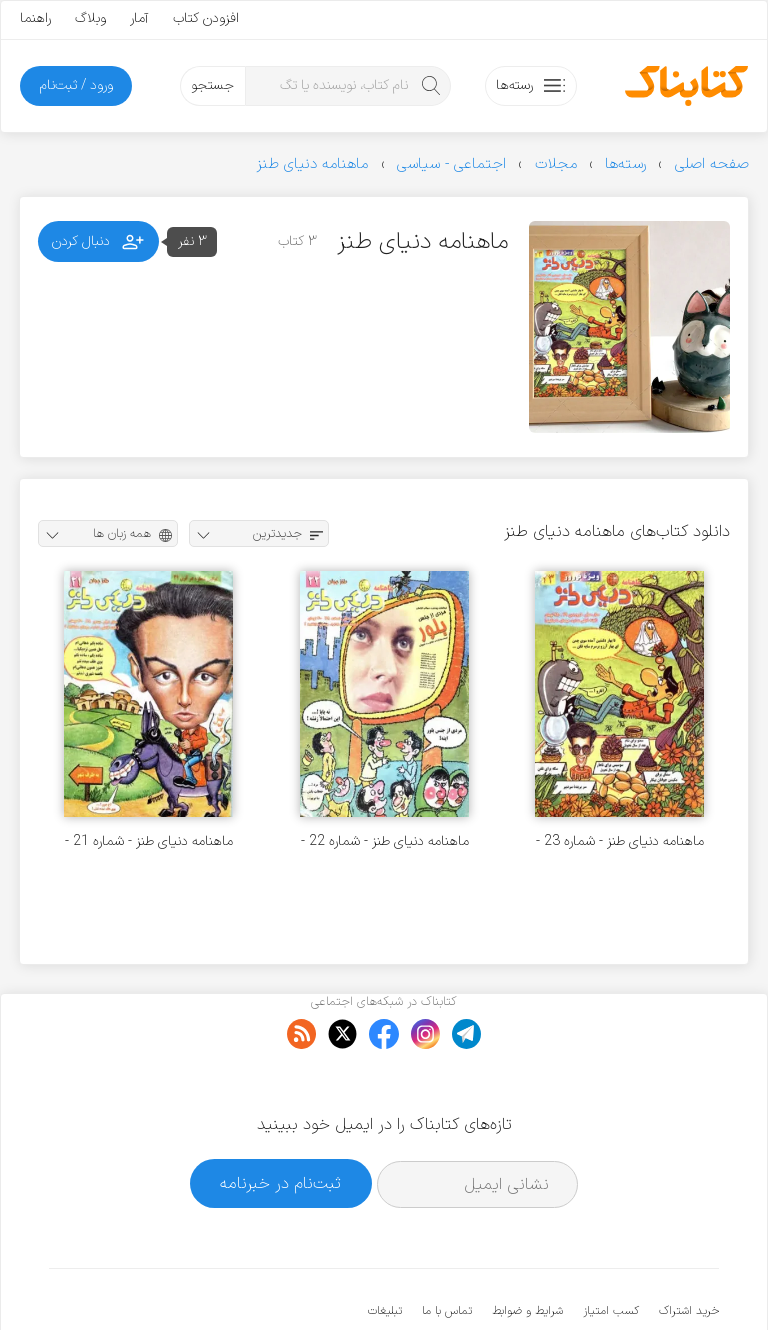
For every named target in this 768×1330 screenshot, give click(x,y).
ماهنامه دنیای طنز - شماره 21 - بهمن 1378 (149, 841)
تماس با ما (447, 1250)
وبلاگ (90, 18)
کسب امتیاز (611, 1250)
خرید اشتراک (689, 1250)
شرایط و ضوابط (527, 1250)
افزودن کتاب (206, 18)
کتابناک (613, 1281)
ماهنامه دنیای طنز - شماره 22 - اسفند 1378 (385, 841)
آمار (139, 18)
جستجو (212, 85)
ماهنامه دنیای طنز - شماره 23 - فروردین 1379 (620, 841)
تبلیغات (385, 1250)
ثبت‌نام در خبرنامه (280, 1121)
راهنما (35, 18)
